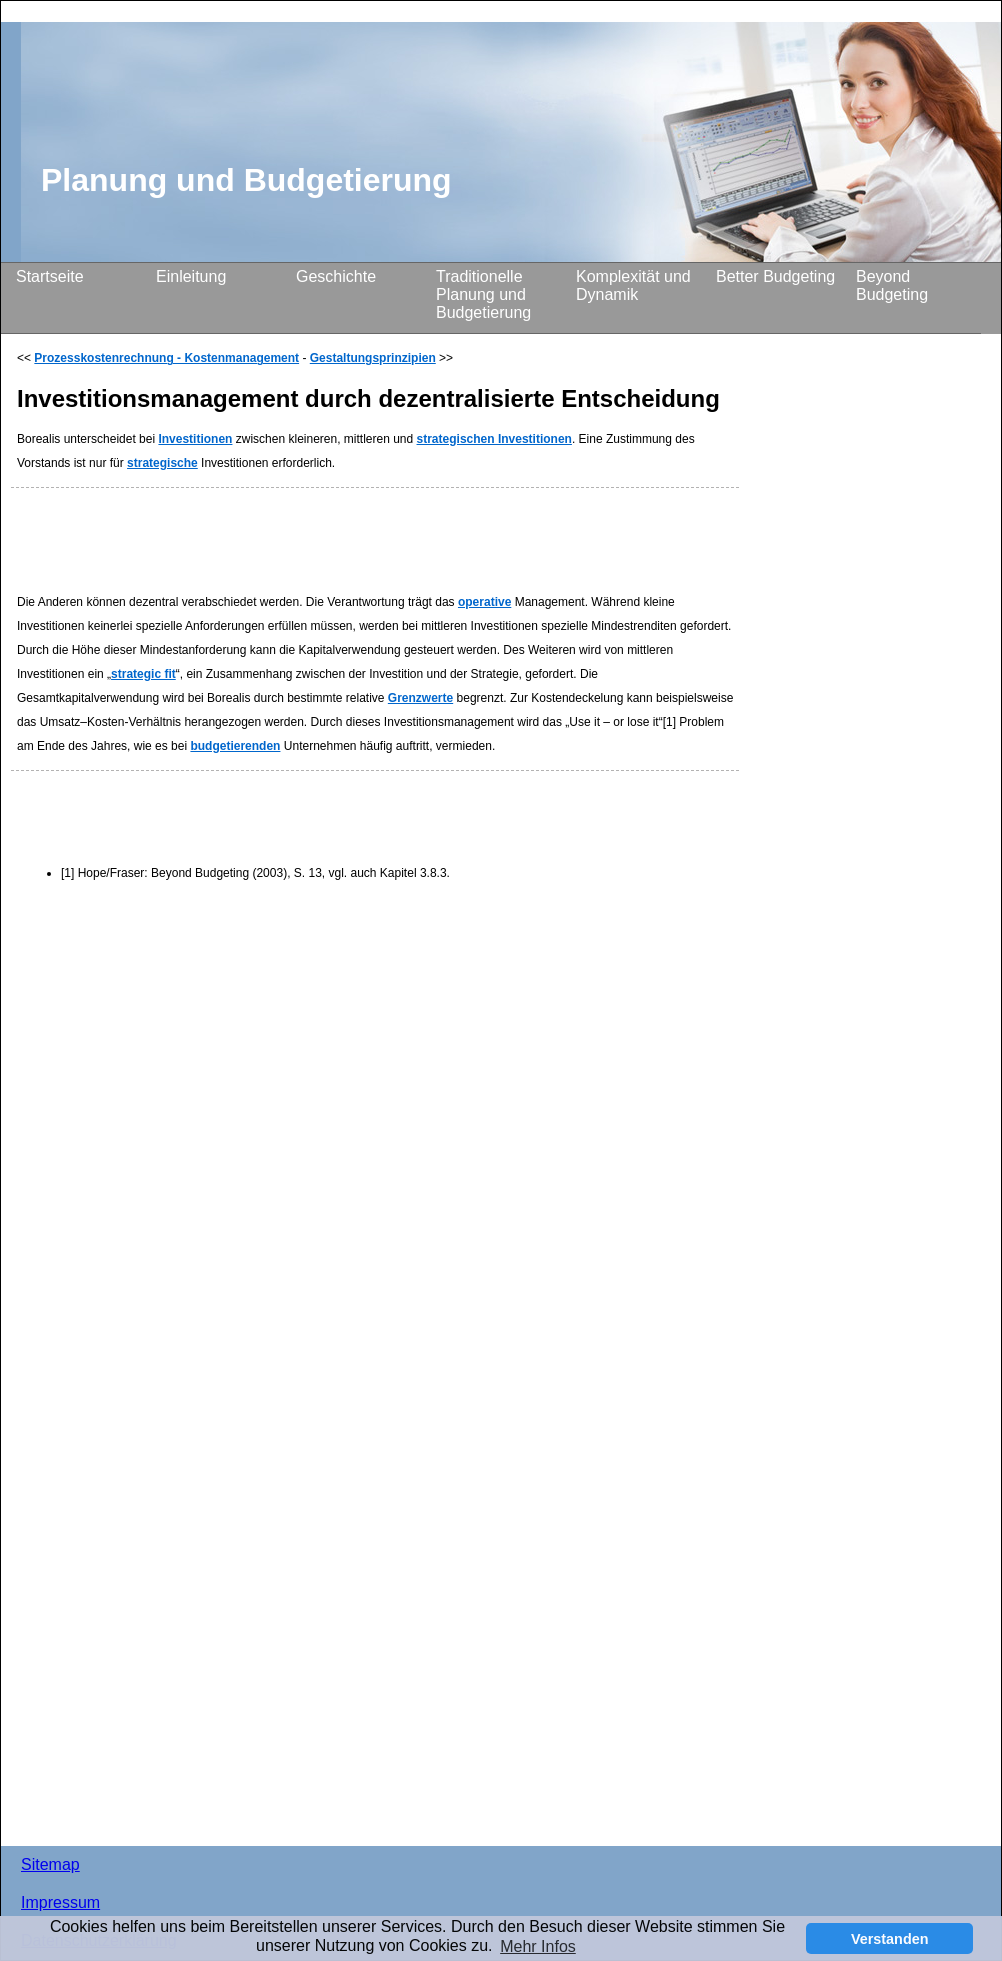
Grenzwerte (420, 698)
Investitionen (195, 439)
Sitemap (50, 1864)
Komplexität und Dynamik (633, 285)
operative (484, 602)
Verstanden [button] (890, 1939)
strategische (162, 463)
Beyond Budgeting (892, 285)
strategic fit (143, 674)
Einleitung (191, 276)
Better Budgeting (775, 276)
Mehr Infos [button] (538, 1946)
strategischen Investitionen (494, 439)
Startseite (50, 276)
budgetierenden (235, 746)
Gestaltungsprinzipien (373, 358)
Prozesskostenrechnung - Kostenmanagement (166, 358)
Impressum (60, 1902)
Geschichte (336, 276)
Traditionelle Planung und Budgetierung (483, 294)
